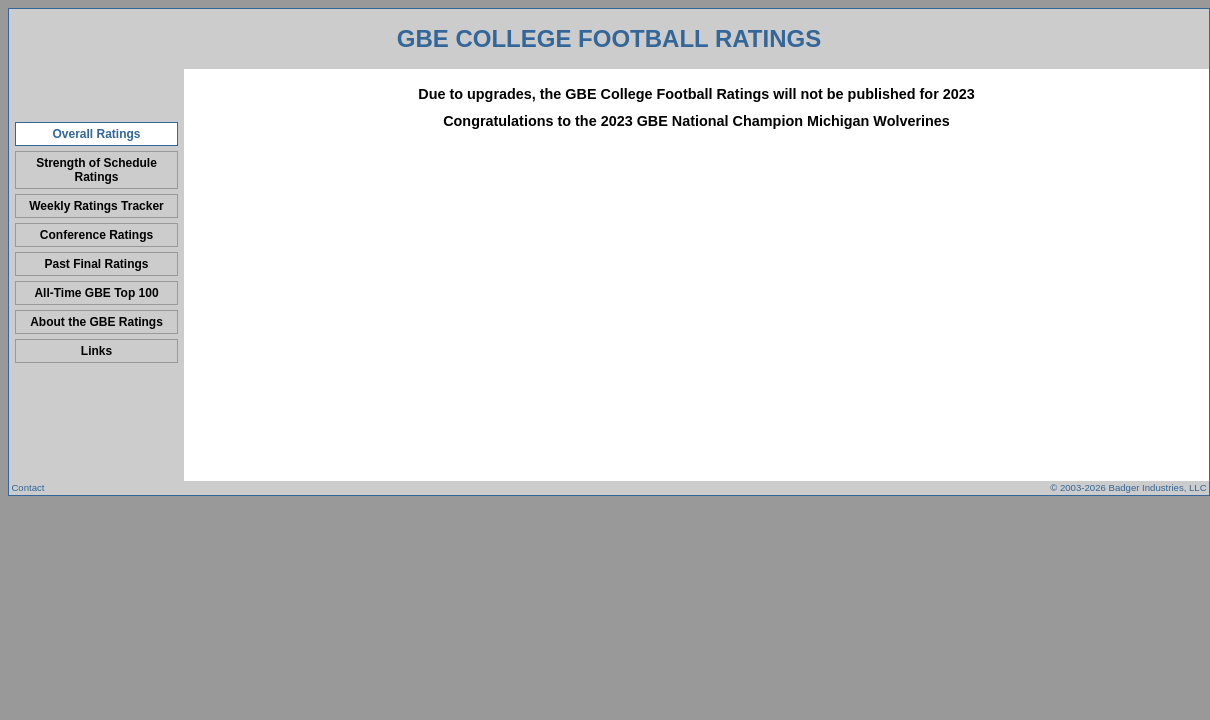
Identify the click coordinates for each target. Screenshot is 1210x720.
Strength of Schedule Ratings (96, 170)
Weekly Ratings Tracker (96, 206)
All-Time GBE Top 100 (96, 293)
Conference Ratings (96, 235)
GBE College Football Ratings (609, 38)
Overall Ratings (96, 134)
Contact (27, 487)
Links (96, 351)
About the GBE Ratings (96, 322)
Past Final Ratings (96, 264)
